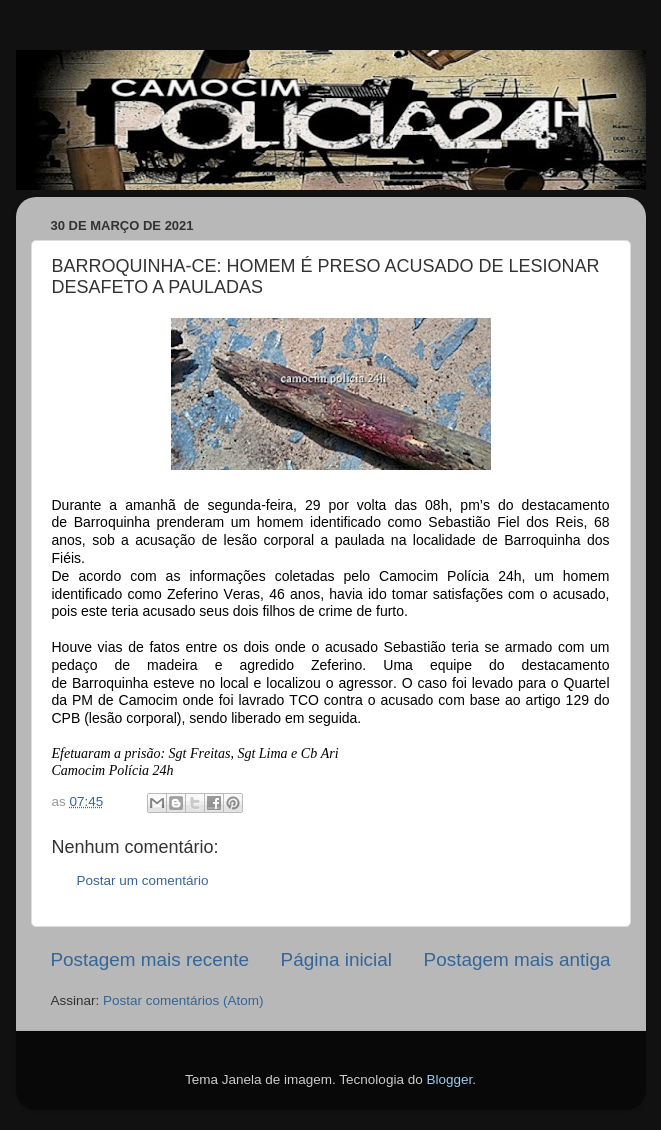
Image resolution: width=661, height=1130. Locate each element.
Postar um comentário (143, 880)
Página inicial (336, 959)
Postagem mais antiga (517, 959)
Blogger (449, 1079)
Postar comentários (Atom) (183, 1000)
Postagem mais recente (150, 959)
